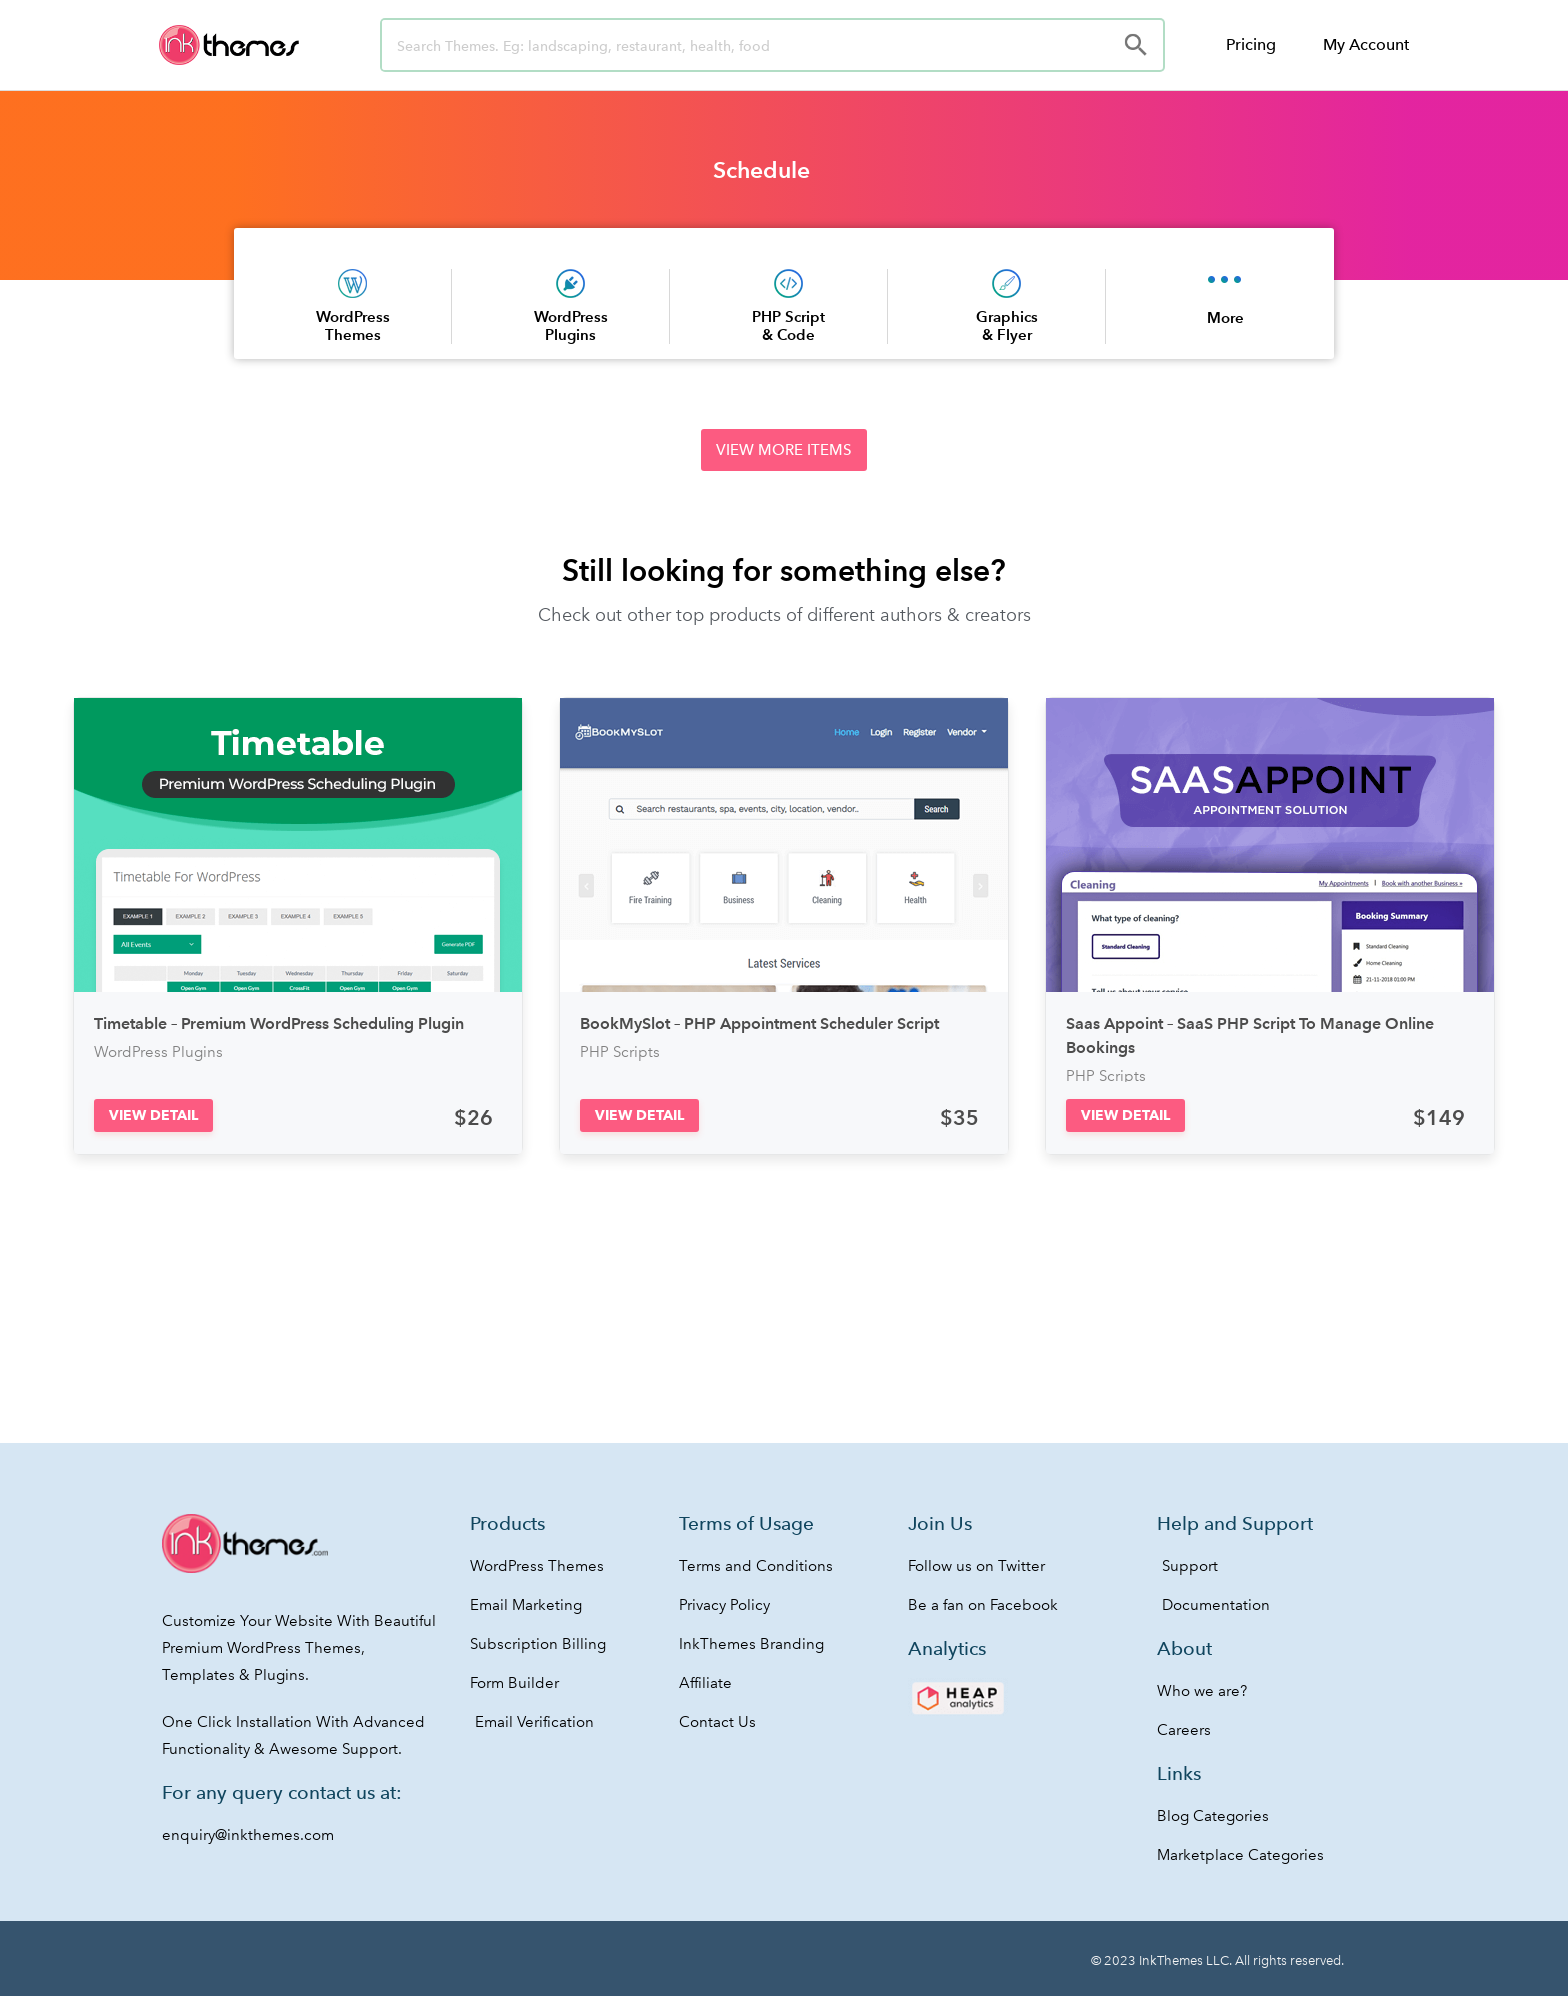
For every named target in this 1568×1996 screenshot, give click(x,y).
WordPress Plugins (571, 325)
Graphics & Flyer (1007, 325)
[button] (784, 450)
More (1225, 317)
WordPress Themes (353, 325)
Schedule (761, 170)
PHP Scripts (620, 1052)
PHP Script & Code (788, 325)
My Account (1366, 44)
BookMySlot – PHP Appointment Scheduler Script (759, 1023)
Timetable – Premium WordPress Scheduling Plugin (279, 1023)
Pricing (1251, 44)
